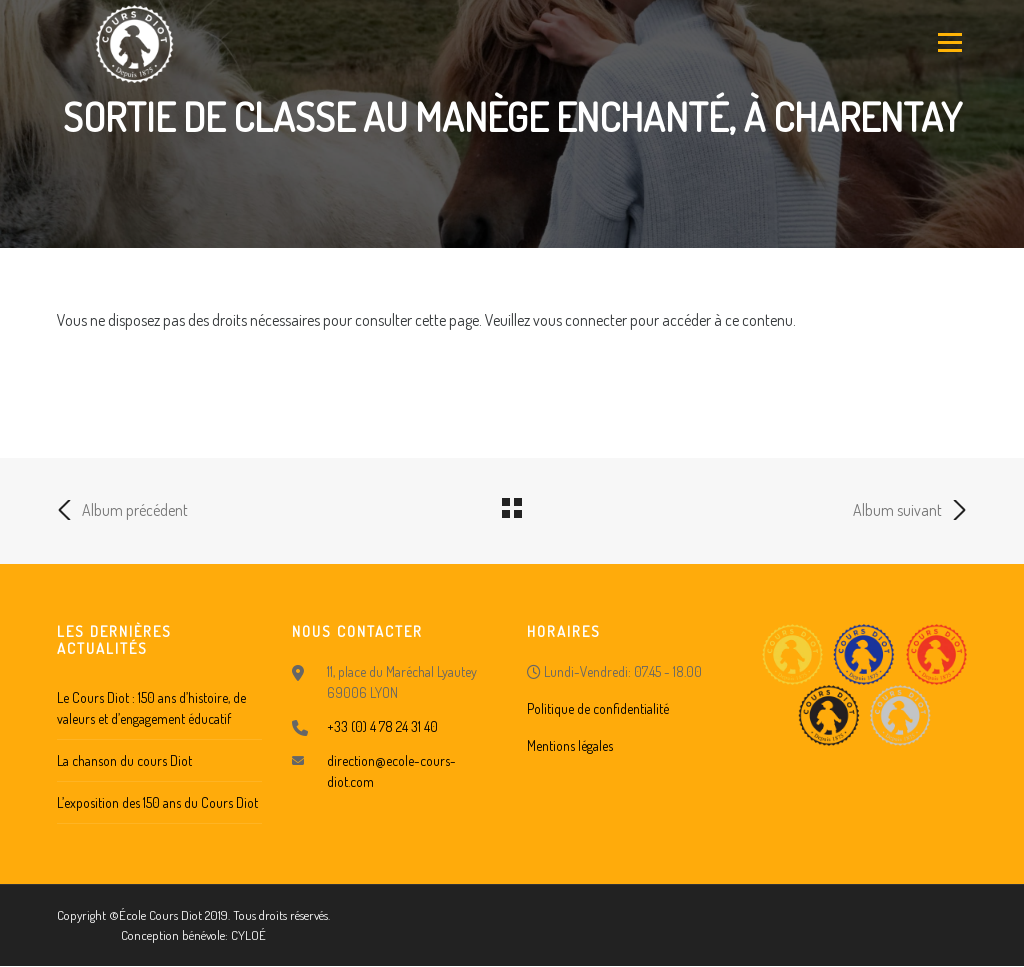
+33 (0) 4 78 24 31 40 (382, 726)
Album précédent (122, 510)
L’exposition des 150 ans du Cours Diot (157, 802)
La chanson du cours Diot (124, 760)
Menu (948, 42)
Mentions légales (570, 745)
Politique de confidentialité (598, 708)
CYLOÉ (248, 935)
